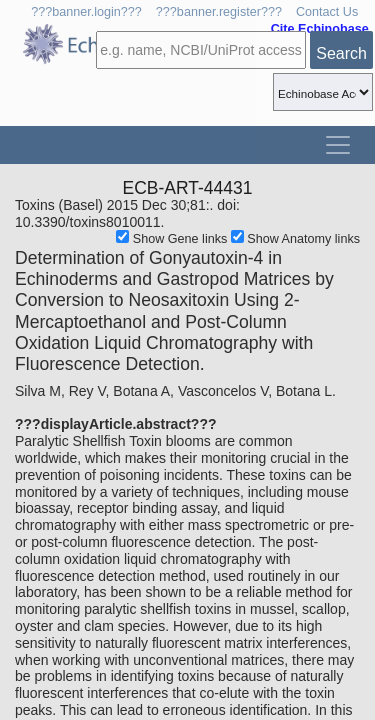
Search (341, 53)
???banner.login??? (86, 12)
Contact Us (327, 12)
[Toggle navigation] (338, 145)
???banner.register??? (219, 12)
